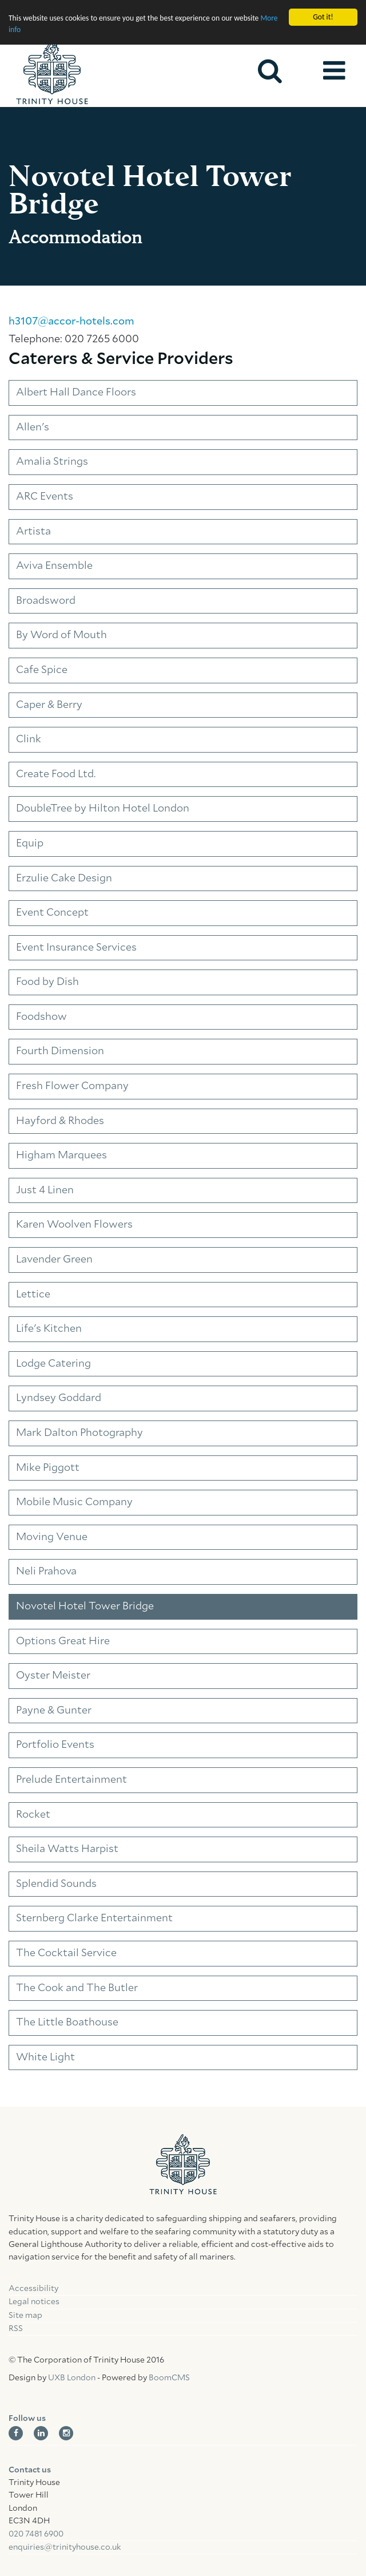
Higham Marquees (61, 1155)
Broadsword (45, 601)
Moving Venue (51, 1537)
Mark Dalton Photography (79, 1433)
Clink (28, 739)
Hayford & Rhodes (60, 1121)
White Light (45, 2057)
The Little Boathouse (67, 2022)
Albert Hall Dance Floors (76, 392)
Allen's (32, 427)
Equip (29, 843)
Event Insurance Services (76, 948)
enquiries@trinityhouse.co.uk (65, 2547)
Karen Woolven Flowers (74, 1225)
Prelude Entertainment (71, 1780)
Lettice (33, 1294)
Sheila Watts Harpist (67, 1849)
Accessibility (33, 2289)
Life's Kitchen (49, 1329)
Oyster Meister (53, 1676)
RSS (16, 2329)
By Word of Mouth (61, 635)
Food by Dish (47, 982)
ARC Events (44, 497)
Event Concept (52, 913)
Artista (33, 532)
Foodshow (41, 1017)
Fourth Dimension (60, 1051)
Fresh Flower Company (72, 1086)
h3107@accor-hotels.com (71, 321)
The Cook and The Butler (77, 1988)
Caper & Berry (49, 705)
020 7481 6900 (36, 2534)
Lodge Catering (53, 1364)
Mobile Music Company (74, 1502)
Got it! (323, 17)
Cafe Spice (41, 670)
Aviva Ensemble (54, 566)
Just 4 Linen (45, 1190)
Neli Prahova (46, 1571)
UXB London (72, 2378)
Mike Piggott (47, 1468)
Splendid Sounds (56, 1884)
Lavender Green (54, 1260)
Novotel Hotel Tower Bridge (85, 1606)
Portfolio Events (55, 1745)
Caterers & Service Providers (121, 359)
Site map (25, 2316)
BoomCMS (169, 2378)
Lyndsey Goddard (58, 1398)
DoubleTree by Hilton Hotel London (102, 809)
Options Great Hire (63, 1641)
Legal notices (34, 2302)
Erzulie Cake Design (64, 878)
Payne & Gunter (54, 1711)
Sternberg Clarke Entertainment (94, 1918)
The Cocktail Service (66, 1953)
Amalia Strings (52, 462)
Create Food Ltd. (56, 774)
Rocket (33, 1815)
